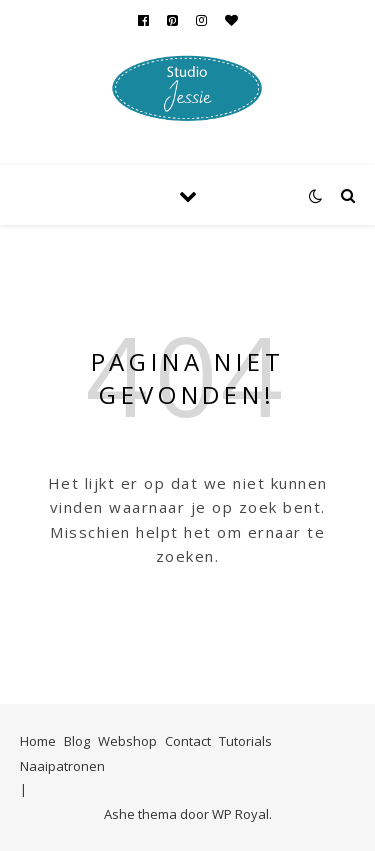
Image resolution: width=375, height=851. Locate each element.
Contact (188, 741)
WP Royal (240, 814)
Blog (77, 741)
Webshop (127, 741)
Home (38, 741)
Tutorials (245, 741)
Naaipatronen (62, 766)
